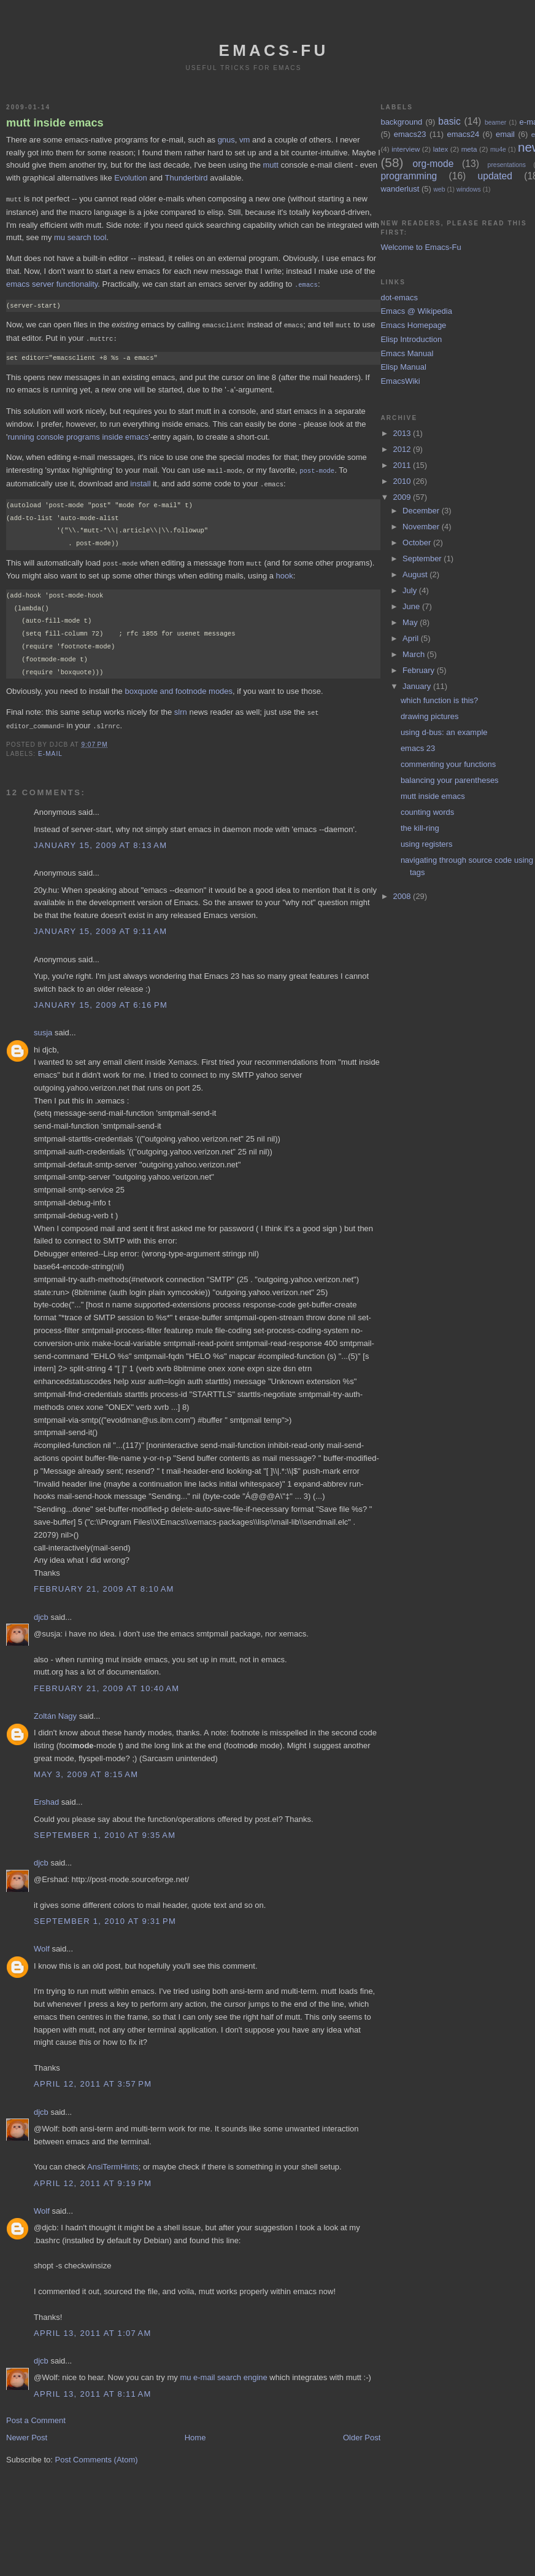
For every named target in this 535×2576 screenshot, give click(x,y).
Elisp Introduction (411, 339)
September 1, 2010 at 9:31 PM (105, 1915)
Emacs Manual (406, 353)
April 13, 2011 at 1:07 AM (93, 2327)
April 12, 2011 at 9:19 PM (93, 2177)
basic (449, 121)
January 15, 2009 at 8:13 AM (100, 839)
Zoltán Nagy (55, 1709)
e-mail (50, 747)
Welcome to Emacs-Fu (420, 247)
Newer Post (26, 2431)
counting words (427, 812)
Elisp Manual (403, 367)
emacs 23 (418, 748)
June (412, 606)
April (411, 638)
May (411, 622)
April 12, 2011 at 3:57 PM (93, 2077)
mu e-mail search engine (223, 2371)
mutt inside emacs (55, 123)
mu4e (498, 149)
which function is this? (439, 700)
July (410, 590)
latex (440, 149)
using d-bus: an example (444, 732)
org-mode (433, 163)
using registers (427, 844)
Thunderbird (185, 177)
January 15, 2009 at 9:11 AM (100, 925)
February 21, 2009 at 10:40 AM (106, 1682)
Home (195, 2431)
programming (408, 176)
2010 (403, 481)
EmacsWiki (400, 381)
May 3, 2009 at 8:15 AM (86, 1768)
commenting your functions (448, 764)
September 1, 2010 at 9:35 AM (104, 1829)
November (422, 526)
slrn (180, 707)
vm (244, 139)
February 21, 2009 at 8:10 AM (104, 1582)
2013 (403, 433)
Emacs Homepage (413, 325)
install (140, 479)
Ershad (46, 1795)
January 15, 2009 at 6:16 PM (100, 998)
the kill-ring (420, 828)
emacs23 (410, 134)
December (422, 510)
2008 (403, 896)
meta (469, 149)
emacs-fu (274, 50)
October (417, 542)
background (401, 121)
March (414, 654)
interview (405, 149)
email (505, 134)
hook (284, 570)
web (439, 189)
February (419, 670)
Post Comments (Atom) (96, 2453)
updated (495, 176)
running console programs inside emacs (77, 433)
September (423, 558)
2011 (403, 465)
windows (468, 189)
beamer (495, 122)
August (415, 574)
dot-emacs (399, 297)
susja (43, 1026)
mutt (271, 164)
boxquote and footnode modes (179, 686)
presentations (507, 164)
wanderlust (399, 188)
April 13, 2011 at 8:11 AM (93, 2387)
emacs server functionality (52, 283)
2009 (403, 497)
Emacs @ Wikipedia (416, 311)
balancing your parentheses (450, 780)
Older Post (361, 2431)
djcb (41, 1611)
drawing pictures (430, 716)
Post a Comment (36, 2414)
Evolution (130, 177)
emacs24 (463, 134)
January (417, 686)
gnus (226, 139)
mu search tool (80, 236)
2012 (403, 449)
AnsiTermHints (113, 2160)
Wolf (42, 1942)
